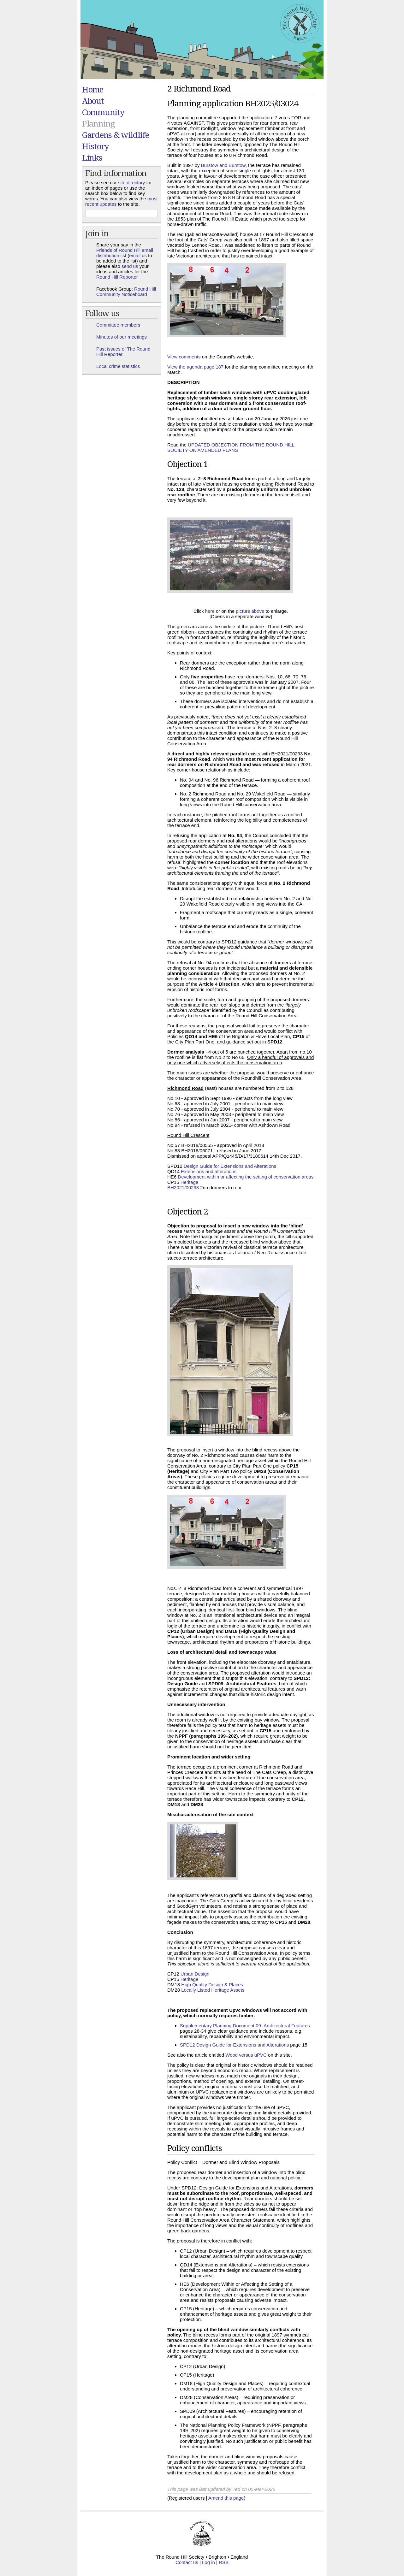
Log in (208, 2562)
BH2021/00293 (183, 1187)
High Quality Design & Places (212, 1984)
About (93, 100)
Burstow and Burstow (223, 165)
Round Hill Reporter (117, 277)
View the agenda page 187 (195, 366)
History (95, 146)
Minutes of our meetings (121, 337)
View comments (184, 356)
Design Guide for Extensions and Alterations (230, 1166)
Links (92, 157)
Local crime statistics (118, 366)
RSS (224, 2562)
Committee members (118, 325)
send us (130, 266)
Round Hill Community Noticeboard (126, 291)
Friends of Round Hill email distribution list (124, 252)
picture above (250, 611)
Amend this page (226, 2498)
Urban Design (195, 1973)
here (210, 611)
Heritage (190, 1182)
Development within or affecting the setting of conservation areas (245, 1176)
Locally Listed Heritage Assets (212, 1990)
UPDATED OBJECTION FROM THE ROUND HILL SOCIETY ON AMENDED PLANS (230, 447)
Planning (98, 123)
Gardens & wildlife (115, 134)
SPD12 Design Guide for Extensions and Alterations (234, 2044)
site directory (131, 182)
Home (92, 89)
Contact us (186, 2562)
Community (103, 112)
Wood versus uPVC (246, 2055)
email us (138, 255)
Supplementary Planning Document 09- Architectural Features (245, 2025)
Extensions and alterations (208, 1171)
